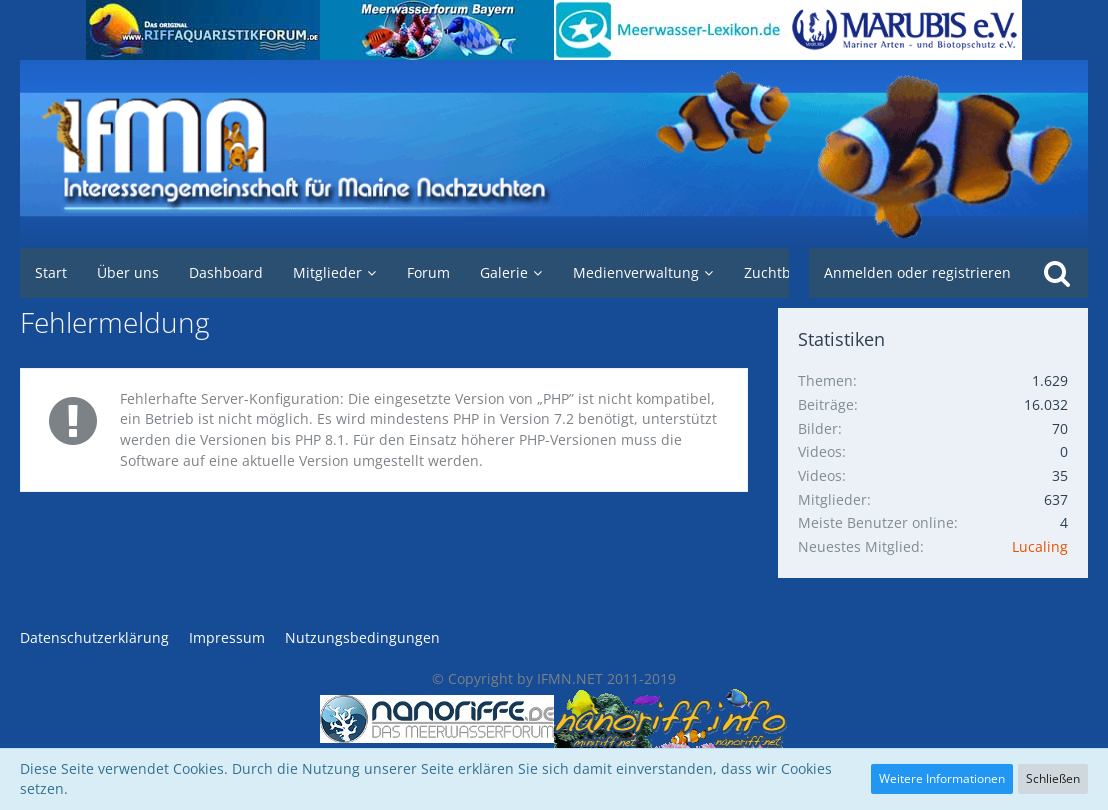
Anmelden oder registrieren (917, 272)
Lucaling (1040, 546)
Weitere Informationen (942, 778)
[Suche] (1057, 273)
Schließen (1053, 778)
